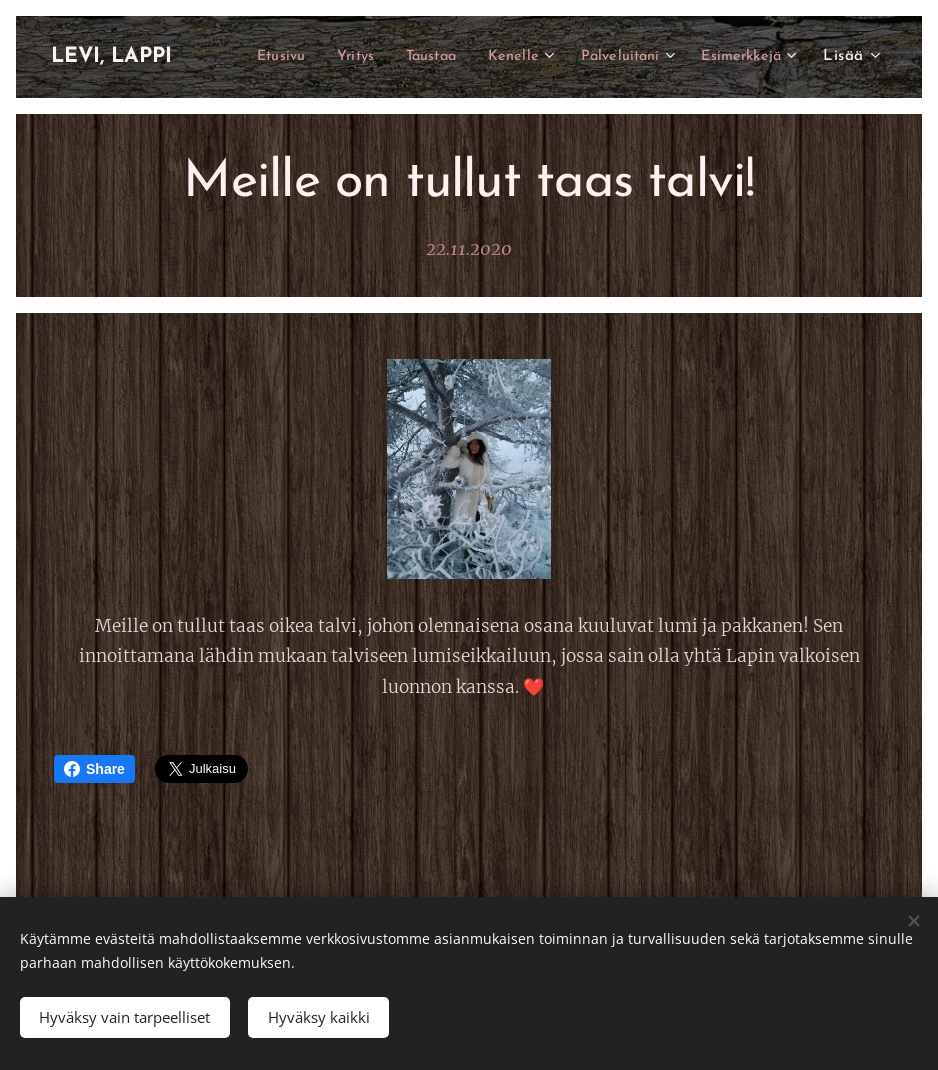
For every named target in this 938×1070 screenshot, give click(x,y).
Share (94, 769)
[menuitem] (374, 57)
